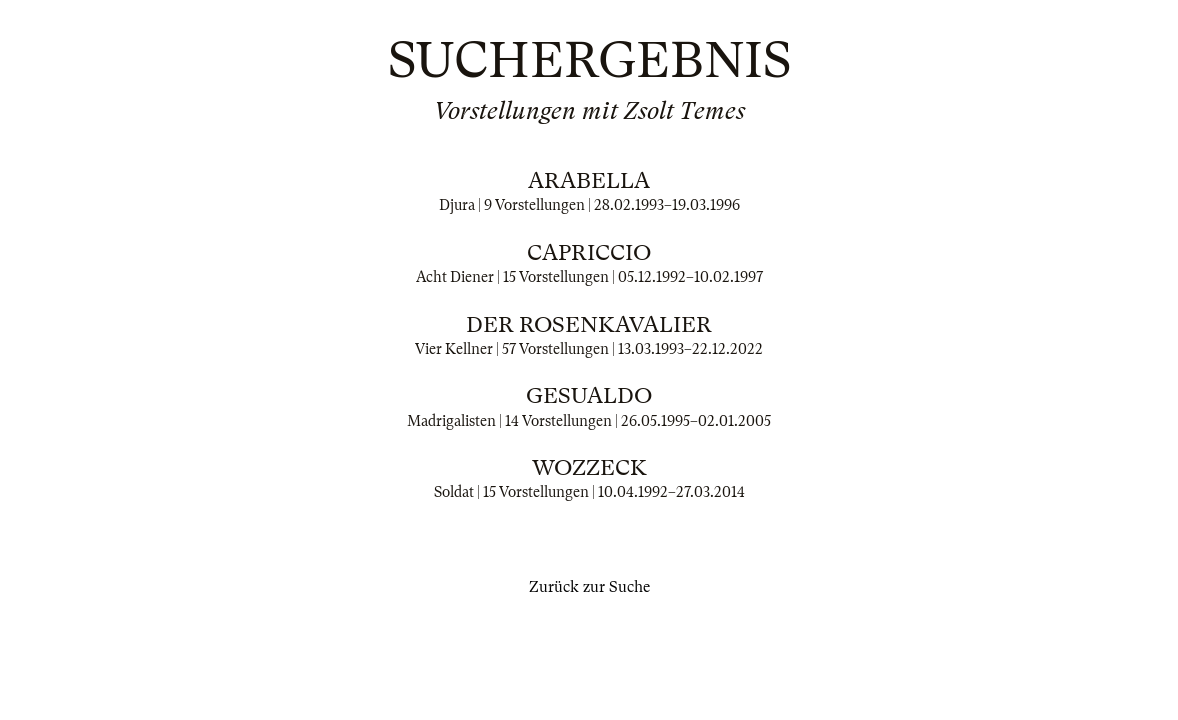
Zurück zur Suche (589, 587)
